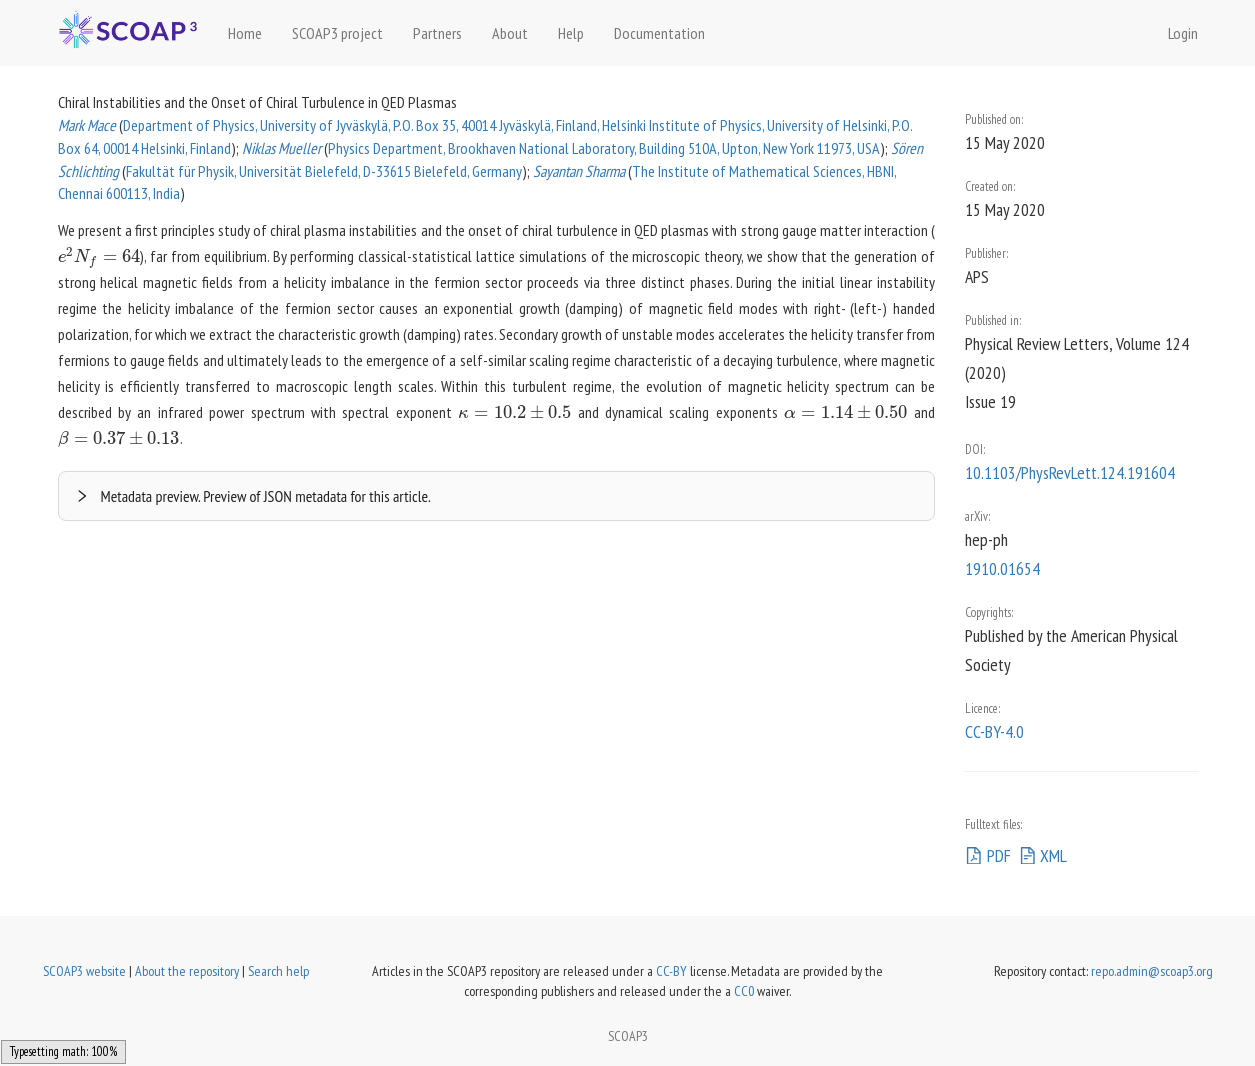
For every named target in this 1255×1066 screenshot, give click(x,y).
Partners (437, 33)
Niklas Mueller (281, 148)
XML (1043, 855)
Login (1183, 33)
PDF (988, 855)
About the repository (187, 971)
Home (245, 33)
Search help (278, 971)
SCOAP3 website (84, 971)
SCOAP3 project (337, 33)
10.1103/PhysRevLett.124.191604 (1070, 472)
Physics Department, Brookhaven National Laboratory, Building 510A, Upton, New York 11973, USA (604, 148)
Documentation (659, 33)
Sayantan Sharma (579, 171)
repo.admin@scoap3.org (1152, 971)
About (510, 33)
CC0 (744, 991)
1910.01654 (1002, 568)
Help (571, 33)
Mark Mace (87, 125)
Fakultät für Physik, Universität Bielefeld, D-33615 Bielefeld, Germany (324, 171)
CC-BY (671, 971)
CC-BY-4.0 (994, 731)
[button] (497, 496)
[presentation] (99, 256)
